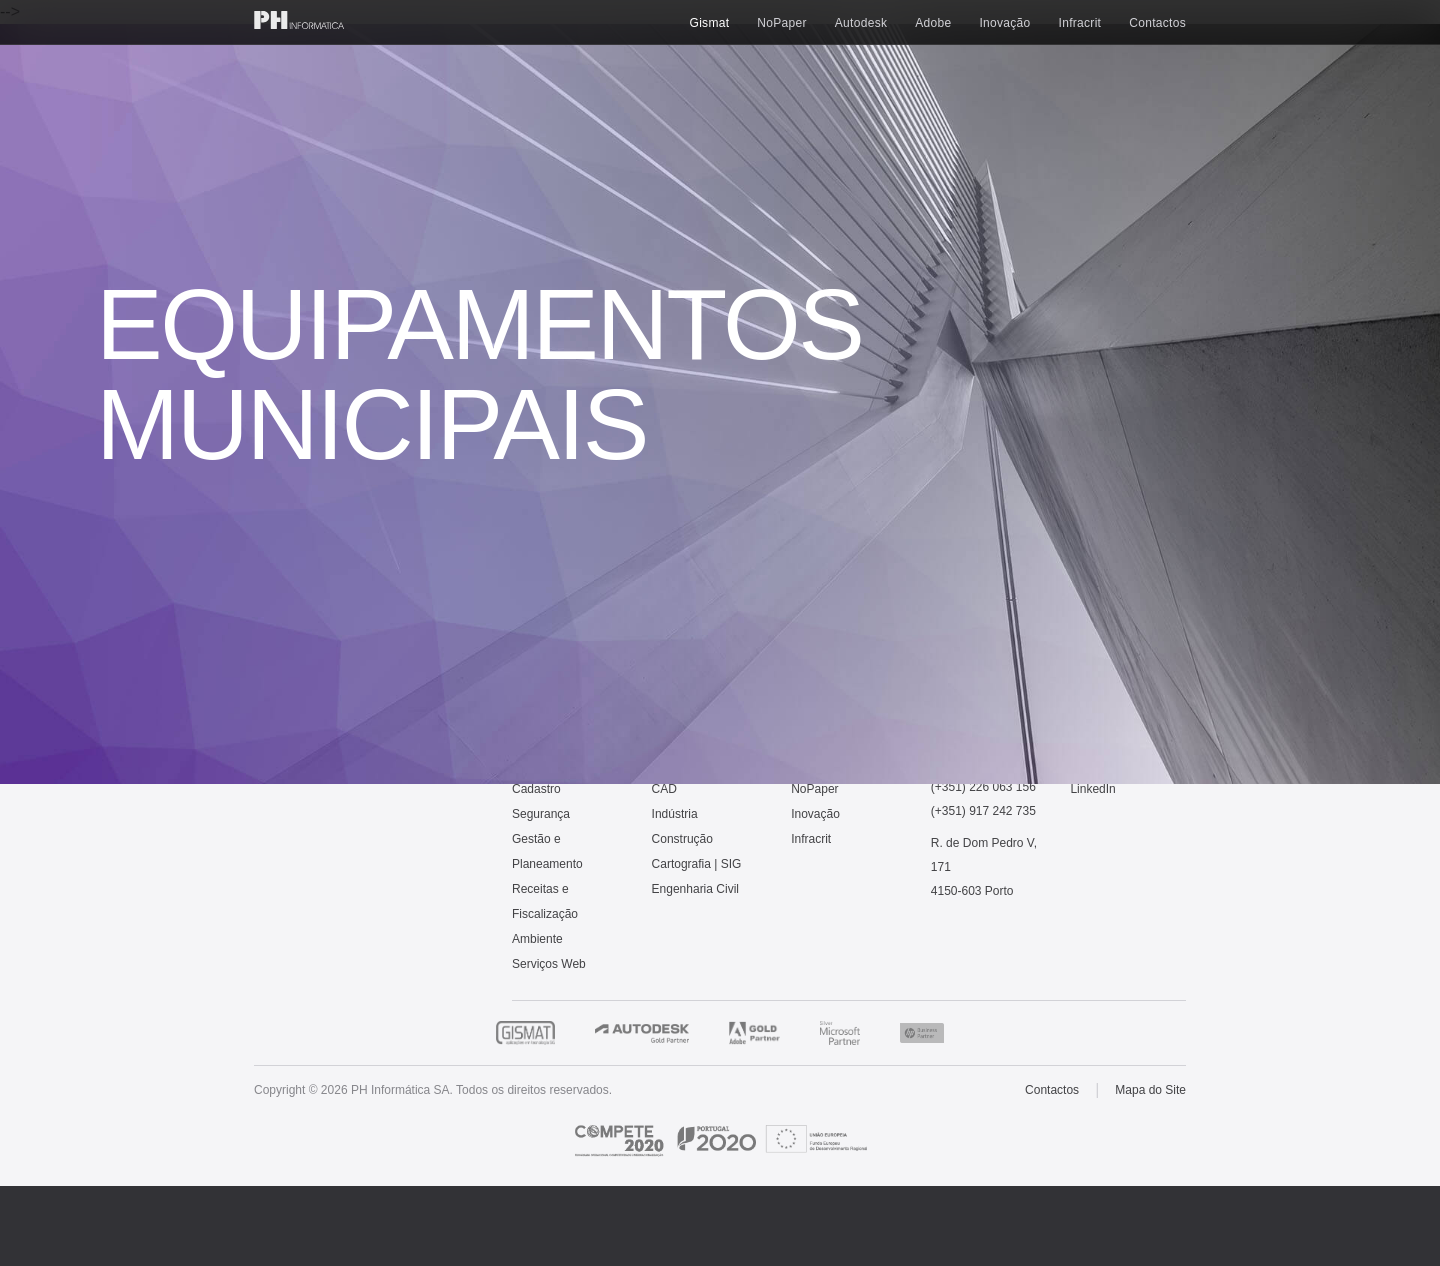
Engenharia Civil (695, 889)
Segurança (541, 814)
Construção (682, 839)
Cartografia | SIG (697, 864)
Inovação (1004, 23)
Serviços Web (549, 964)
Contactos (1157, 23)
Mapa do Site (1150, 1090)
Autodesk (861, 23)
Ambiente (537, 939)
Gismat (710, 23)
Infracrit (1080, 23)
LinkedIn (1092, 789)
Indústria (675, 814)
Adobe (933, 23)
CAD (664, 789)
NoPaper (781, 23)
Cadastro (536, 789)
